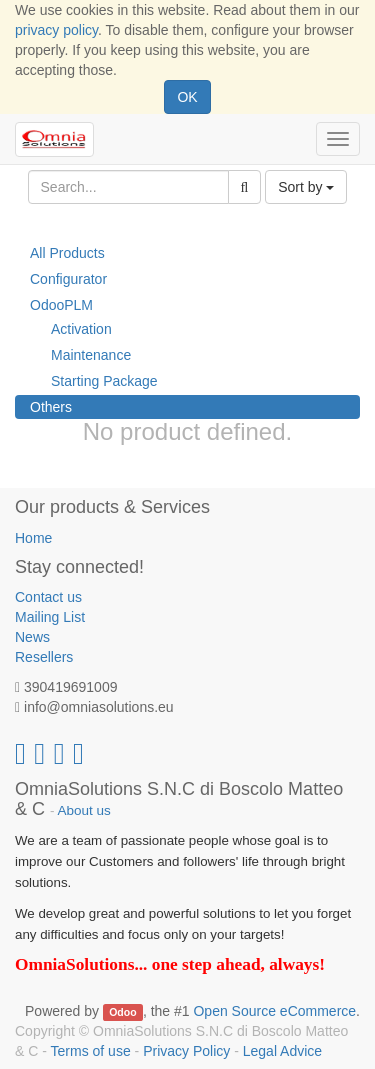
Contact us (48, 597)
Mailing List (50, 617)
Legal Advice (282, 1051)
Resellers (44, 657)
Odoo (122, 1012)
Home (33, 538)
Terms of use (91, 1051)
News (32, 637)
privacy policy (56, 30)
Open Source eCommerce (274, 1011)
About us (84, 810)
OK (187, 97)
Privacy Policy (186, 1051)
